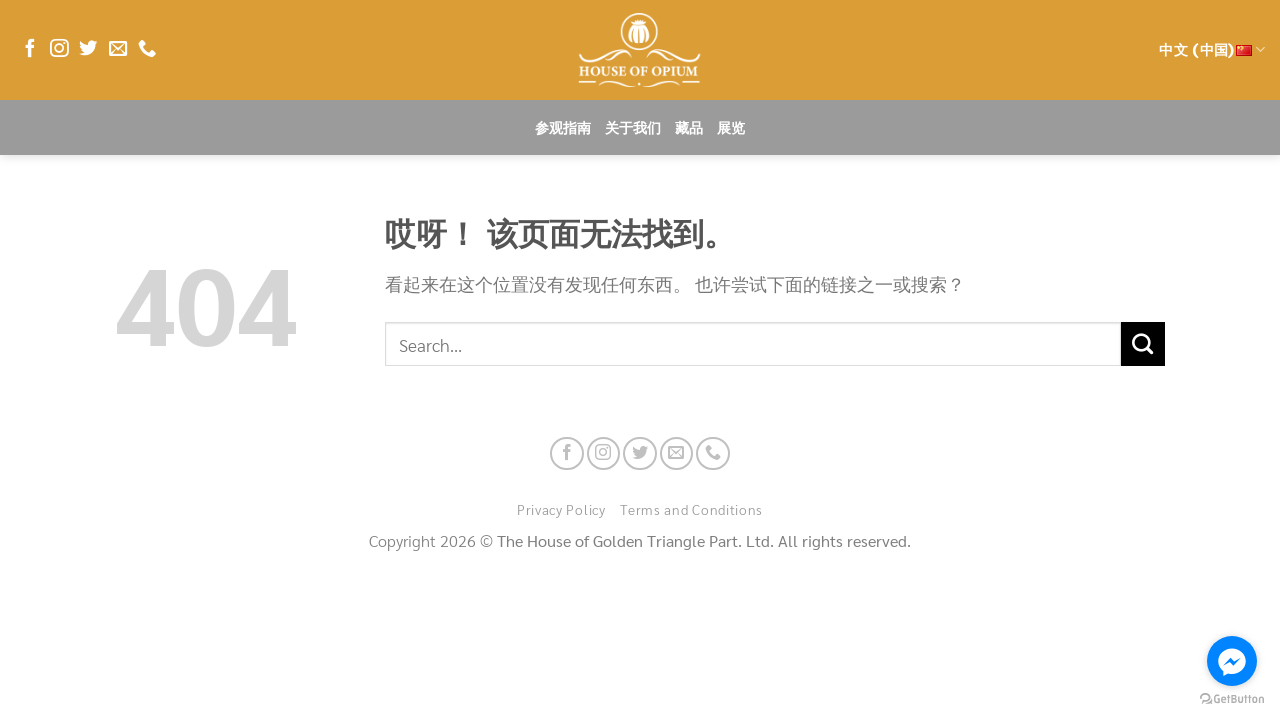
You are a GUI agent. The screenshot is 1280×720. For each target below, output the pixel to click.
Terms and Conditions (691, 509)
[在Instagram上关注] (59, 49)
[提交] (1143, 344)
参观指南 (563, 128)
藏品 (689, 128)
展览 (731, 128)
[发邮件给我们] (118, 49)
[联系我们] (147, 49)
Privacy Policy (561, 509)
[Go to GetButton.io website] (1232, 699)
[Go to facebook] (1232, 661)
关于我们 (633, 128)
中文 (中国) (1212, 50)
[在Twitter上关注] (88, 49)
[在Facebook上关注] (30, 49)
